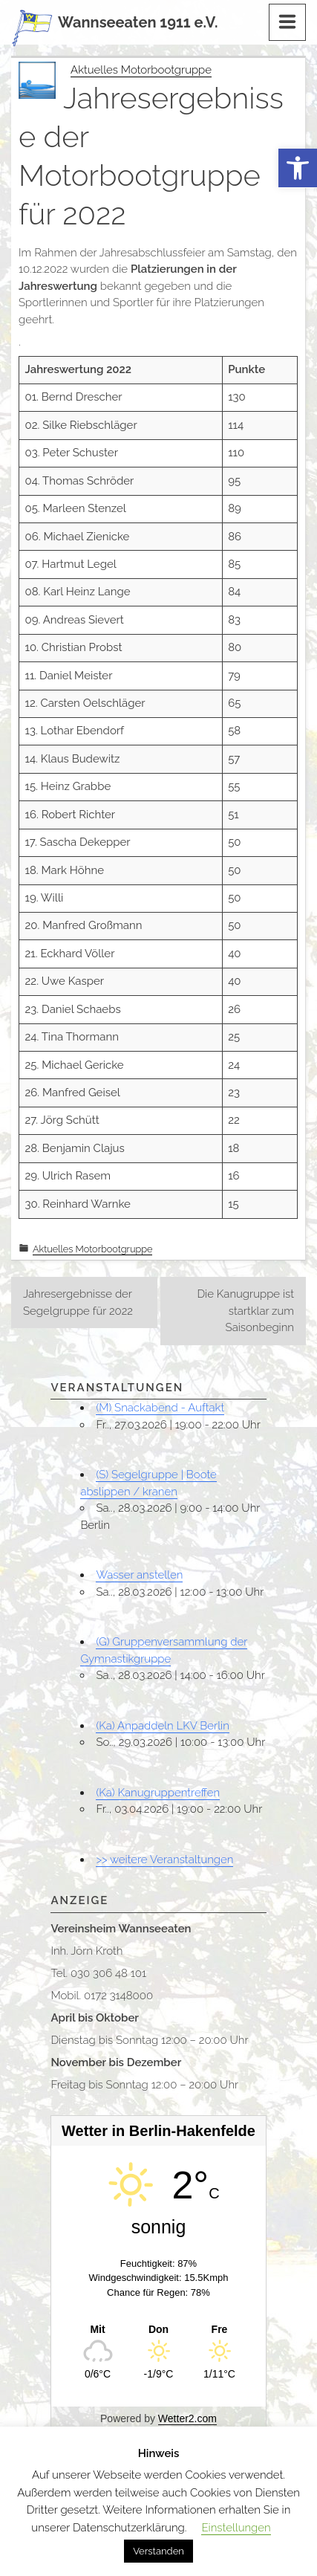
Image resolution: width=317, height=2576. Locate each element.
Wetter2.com (187, 2418)
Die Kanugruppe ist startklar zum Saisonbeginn (245, 1310)
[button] (297, 168)
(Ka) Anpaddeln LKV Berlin (162, 1725)
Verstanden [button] (158, 2551)
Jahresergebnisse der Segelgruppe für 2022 (78, 1302)
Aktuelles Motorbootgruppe (141, 70)
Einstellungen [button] (235, 2527)
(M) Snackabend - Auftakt (160, 1407)
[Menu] (287, 22)
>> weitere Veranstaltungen (164, 1859)
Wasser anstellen (139, 1575)
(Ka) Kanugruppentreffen (158, 1792)
